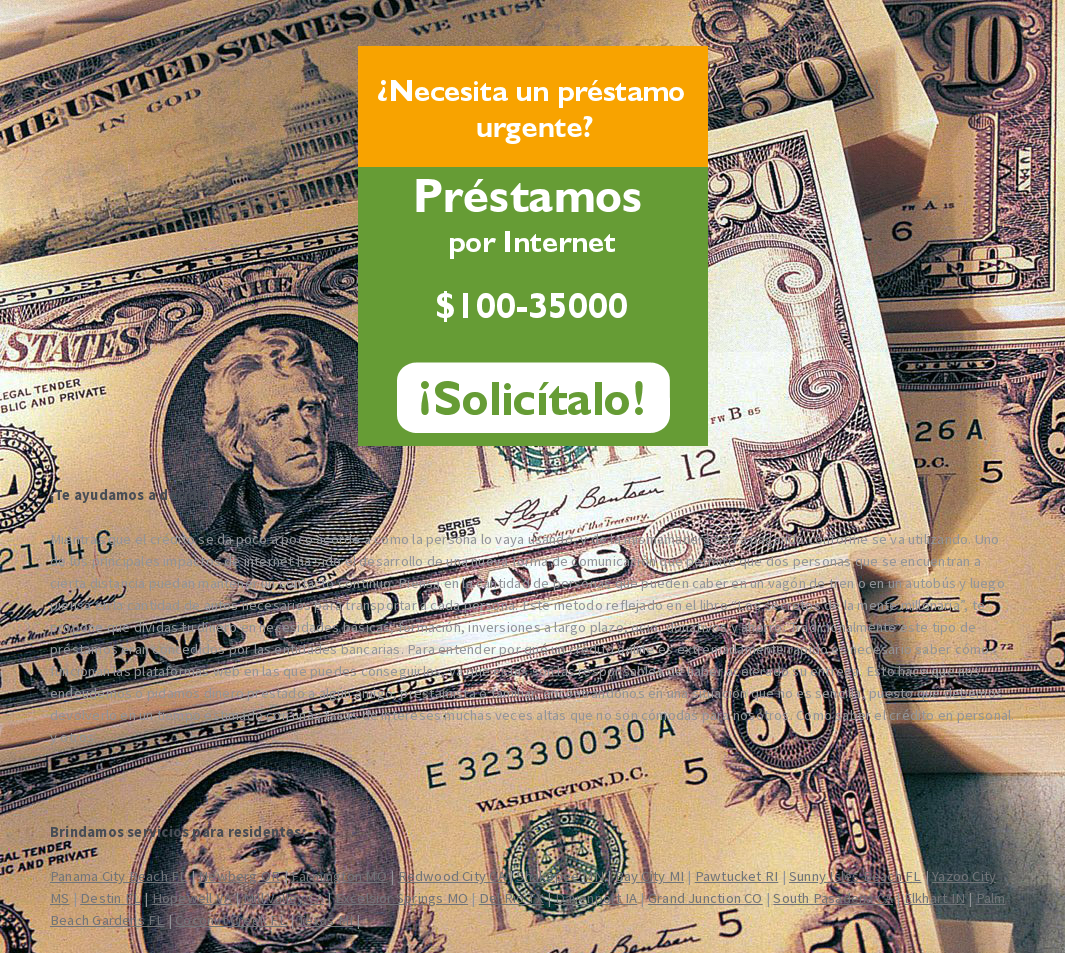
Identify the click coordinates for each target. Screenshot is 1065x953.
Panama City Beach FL (118, 876)
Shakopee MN (559, 876)
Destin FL (110, 898)
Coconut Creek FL (231, 920)
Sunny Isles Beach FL (855, 876)
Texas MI (325, 920)
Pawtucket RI (737, 876)
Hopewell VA (192, 898)
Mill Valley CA (283, 898)
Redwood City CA (452, 876)
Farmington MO (339, 876)
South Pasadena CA (833, 898)
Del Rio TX (511, 898)
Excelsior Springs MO (401, 898)
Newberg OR (239, 876)
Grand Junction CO (705, 898)
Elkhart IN (934, 898)
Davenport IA (596, 898)
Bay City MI (649, 876)
